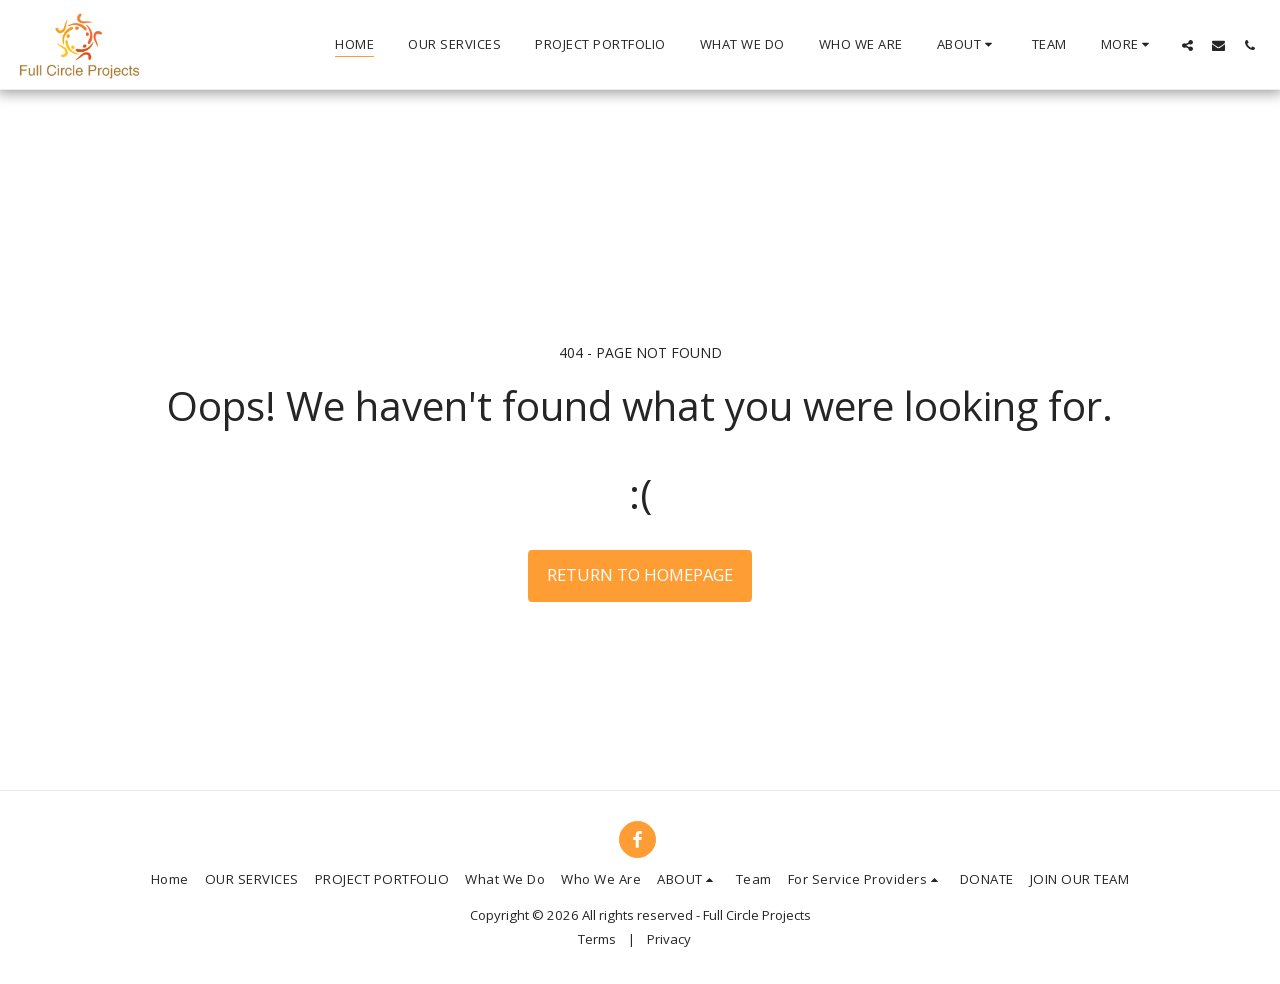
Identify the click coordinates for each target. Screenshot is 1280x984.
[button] (967, 45)
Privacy (669, 939)
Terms (597, 939)
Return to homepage (640, 574)
